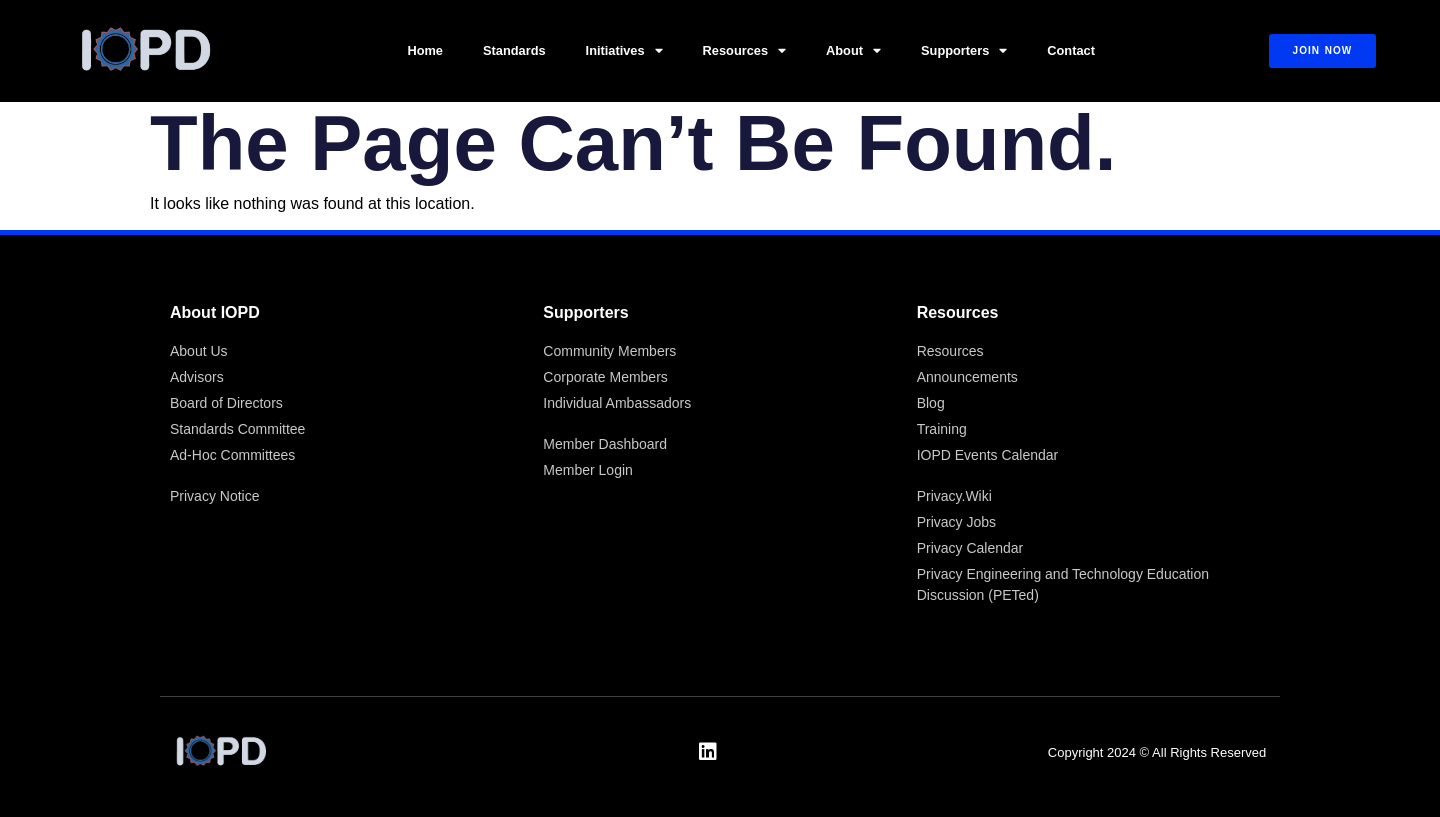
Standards (514, 50)
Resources (744, 51)
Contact (1071, 50)
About (853, 51)
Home (425, 50)
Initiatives (624, 51)
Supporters (964, 51)
